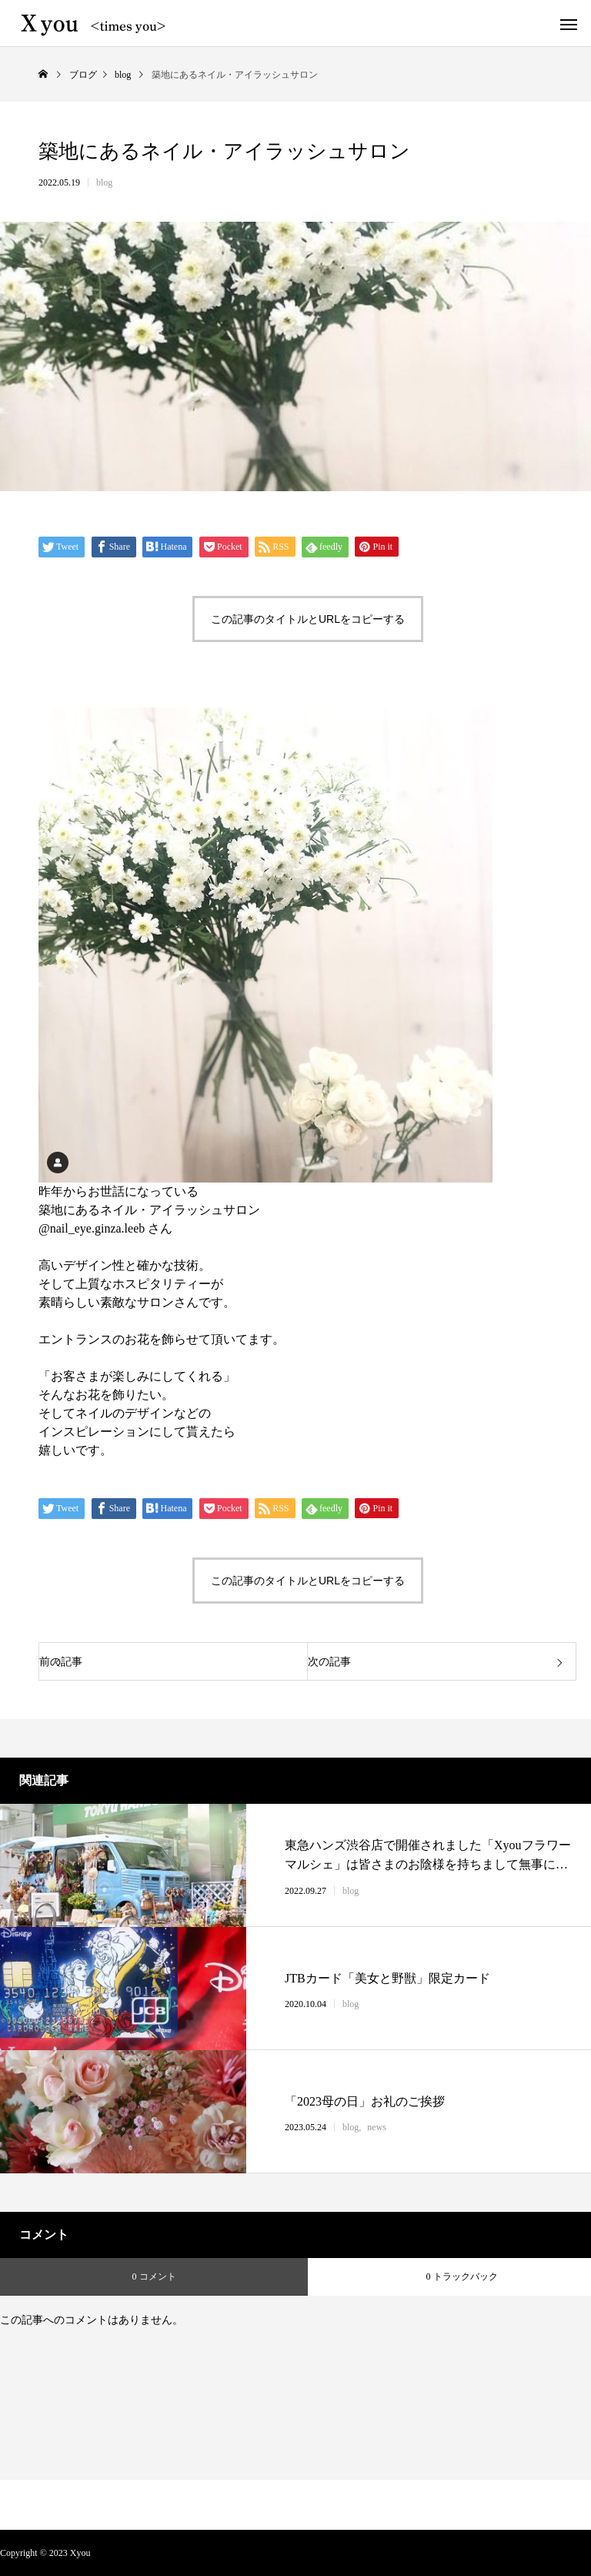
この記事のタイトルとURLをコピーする (308, 619)
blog (104, 182)
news (376, 2127)
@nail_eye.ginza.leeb (91, 1228)
